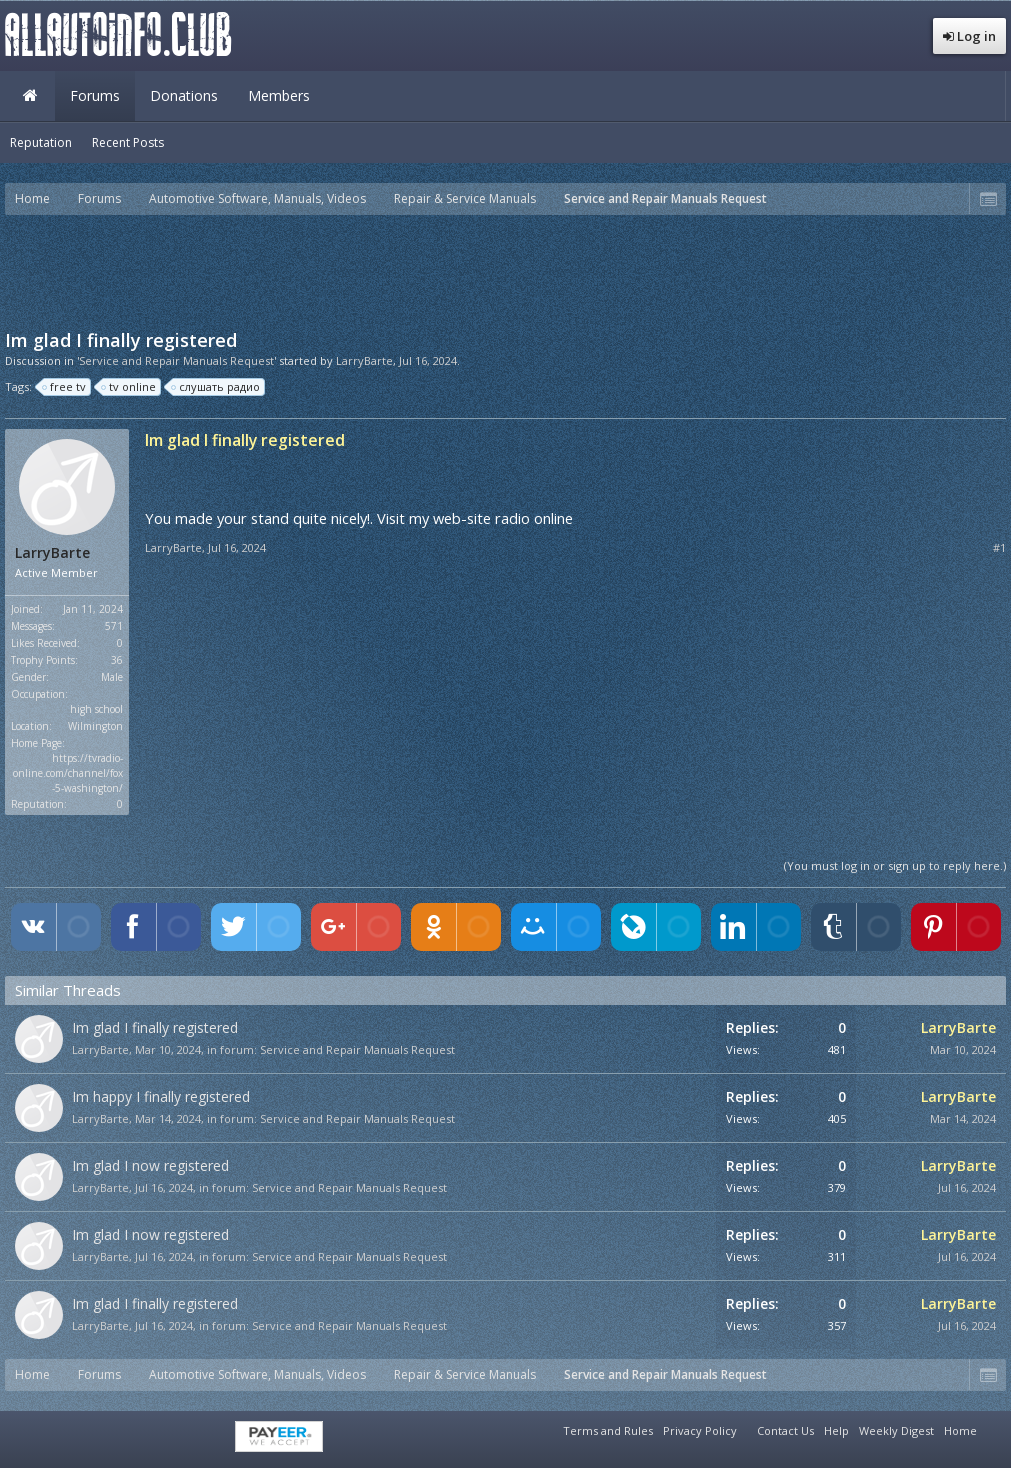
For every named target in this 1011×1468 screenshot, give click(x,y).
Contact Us (785, 1430)
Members (279, 95)
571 (114, 626)
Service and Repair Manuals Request (357, 1049)
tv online (129, 387)
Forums (95, 95)
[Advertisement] (506, 270)
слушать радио (216, 387)
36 (117, 660)
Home (30, 96)
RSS (994, 1428)
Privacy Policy (700, 1430)
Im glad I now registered (150, 1165)
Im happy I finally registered (161, 1096)
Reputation (41, 142)
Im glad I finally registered (155, 1027)
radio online (534, 518)
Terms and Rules (608, 1430)
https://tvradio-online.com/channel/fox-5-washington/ (68, 773)
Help (836, 1430)
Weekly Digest (896, 1430)
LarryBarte (364, 360)
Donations (184, 95)
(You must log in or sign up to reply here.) (895, 865)
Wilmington (95, 726)
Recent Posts (128, 142)
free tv (65, 387)
